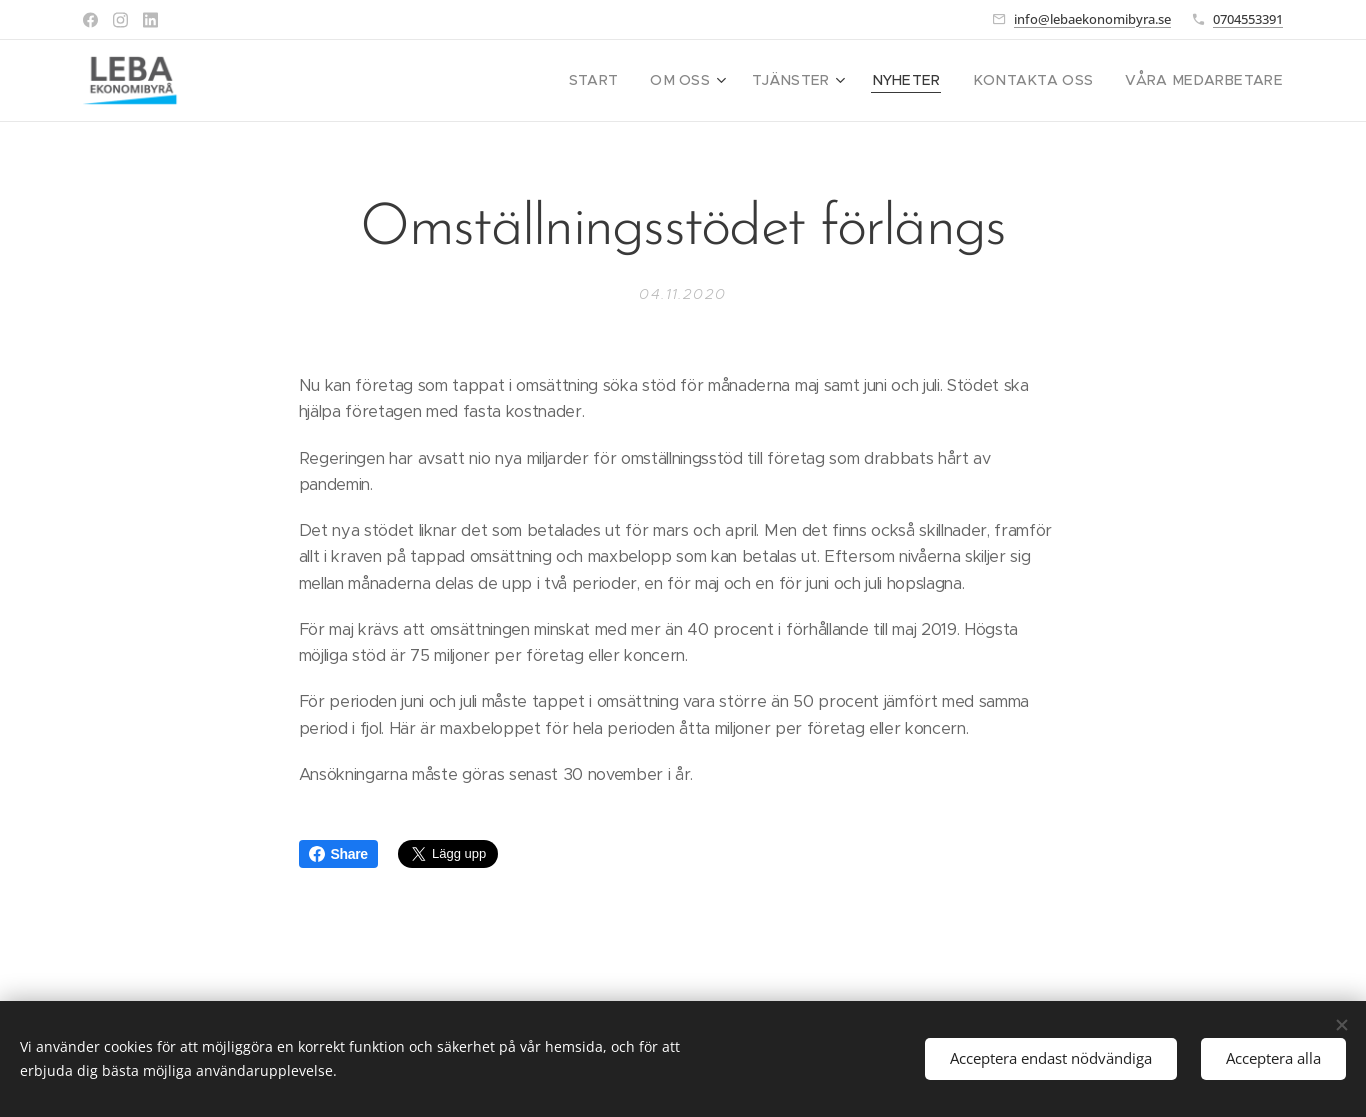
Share (338, 854)
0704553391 (1248, 19)
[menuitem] (641, 81)
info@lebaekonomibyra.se (1092, 19)
